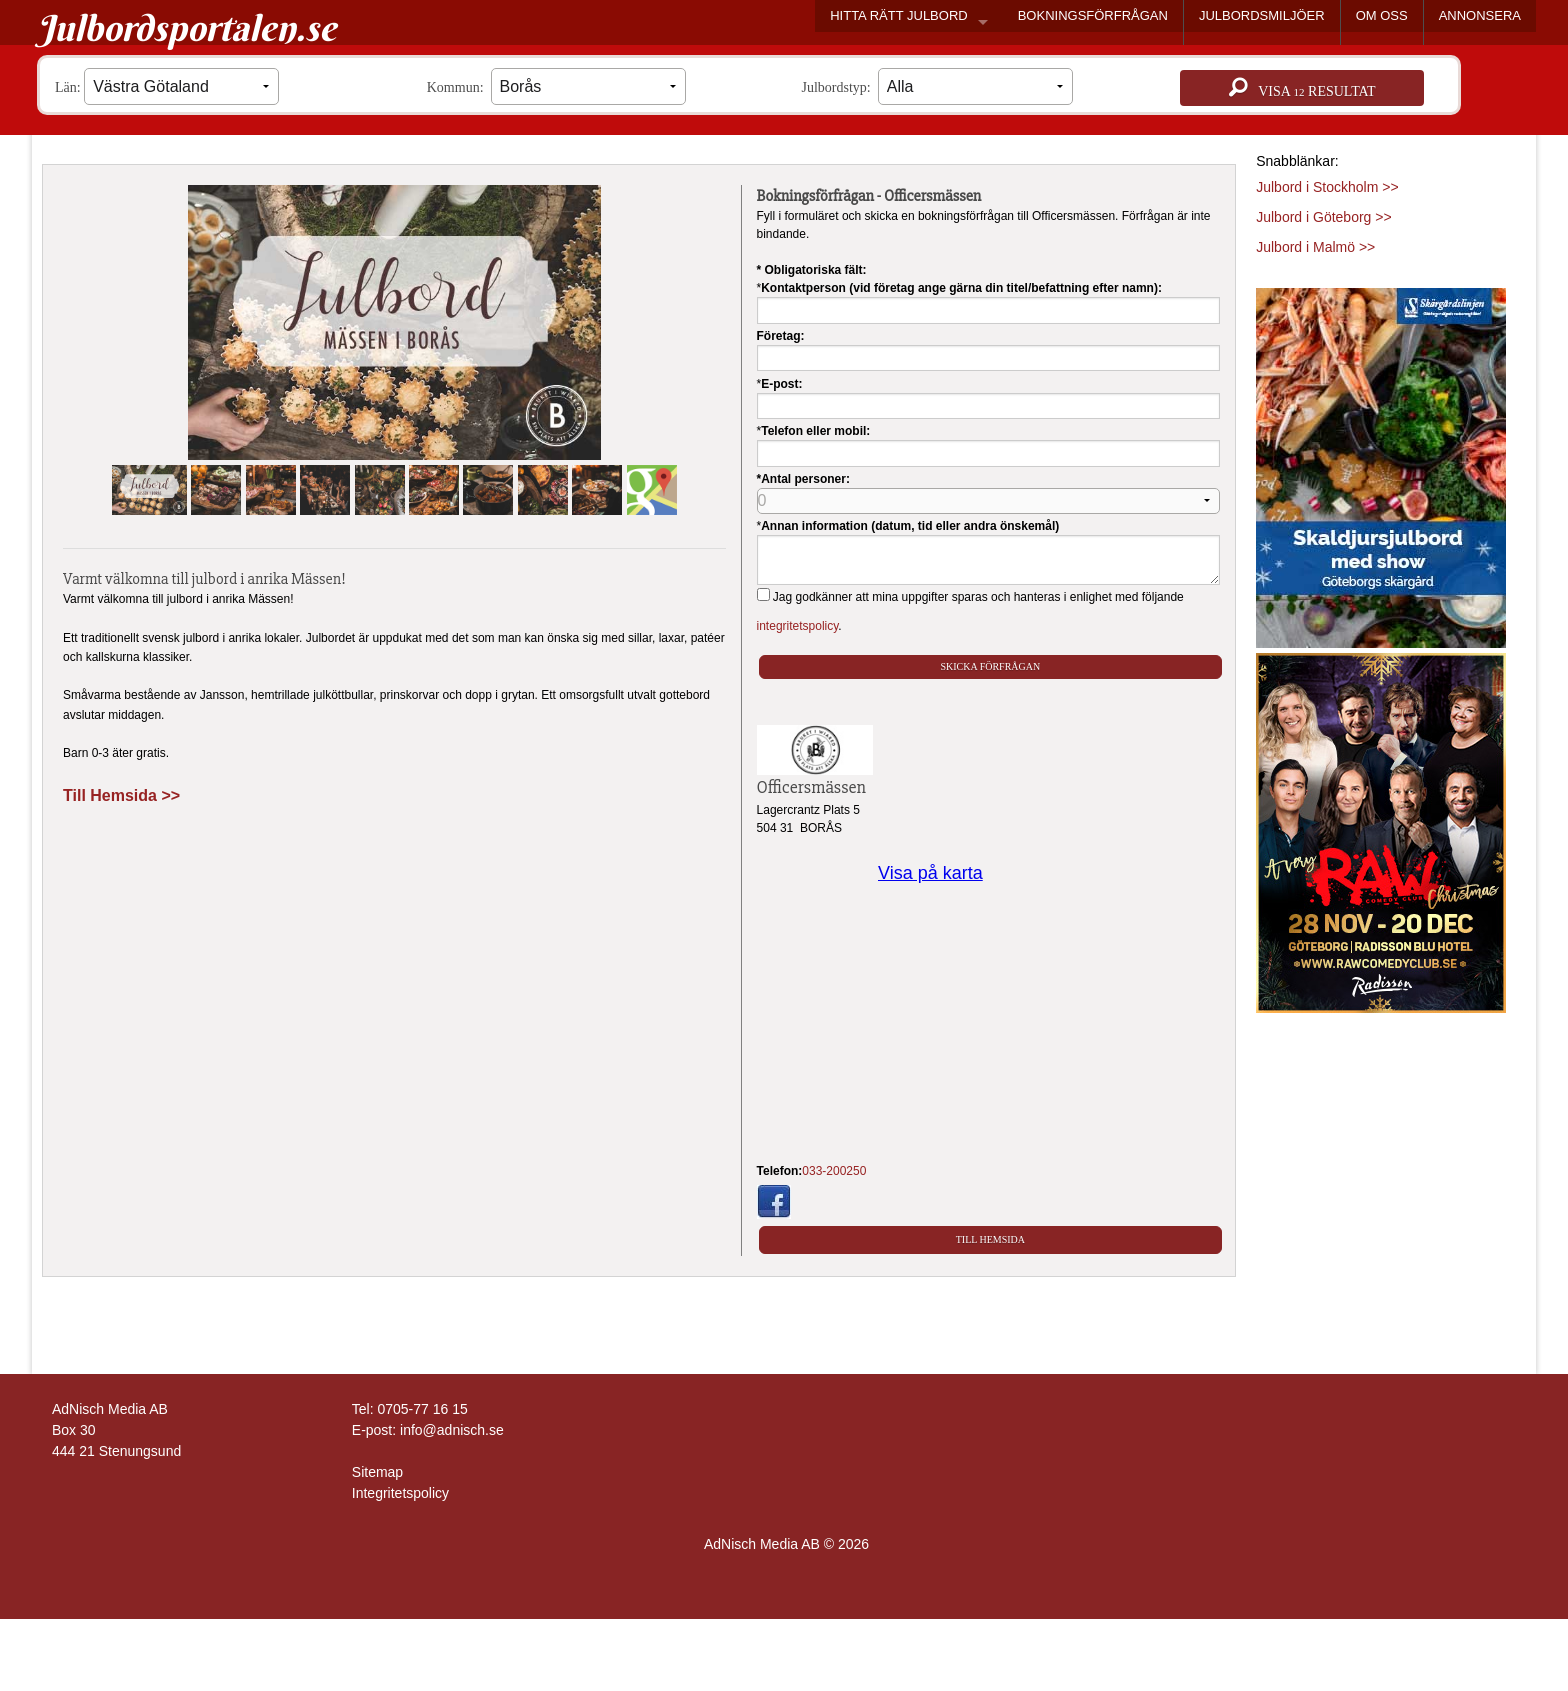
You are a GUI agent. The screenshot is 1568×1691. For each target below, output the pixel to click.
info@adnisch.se (452, 1430)
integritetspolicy (798, 626)
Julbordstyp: (937, 86)
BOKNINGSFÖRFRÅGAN (1093, 15)
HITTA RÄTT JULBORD (898, 15)
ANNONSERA (1480, 15)
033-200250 (834, 1171)
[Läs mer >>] (1381, 464)
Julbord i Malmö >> (1315, 247)
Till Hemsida (990, 1239)
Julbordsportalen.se (186, 28)
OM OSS (1382, 15)
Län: (167, 86)
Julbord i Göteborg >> (1323, 217)
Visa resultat (1302, 88)
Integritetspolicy (400, 1493)
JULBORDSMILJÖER (1262, 15)
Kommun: (556, 86)
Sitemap (377, 1472)
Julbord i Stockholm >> (1327, 187)
